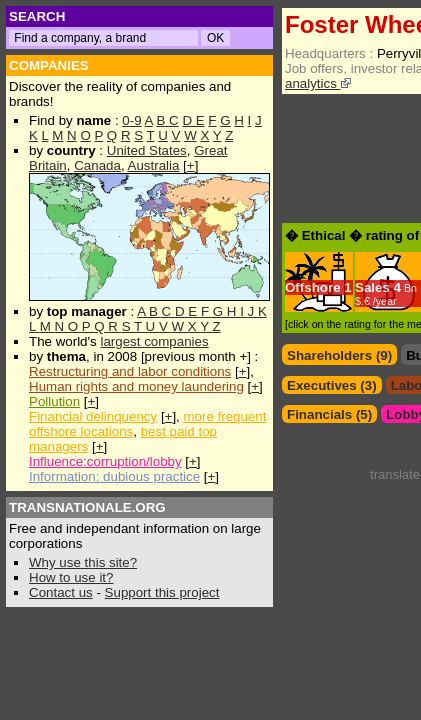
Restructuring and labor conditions (130, 371)
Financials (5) (329, 414)
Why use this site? (83, 562)
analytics (318, 83)
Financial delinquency (93, 416)
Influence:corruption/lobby (105, 461)
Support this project (162, 592)
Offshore (313, 287)
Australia (154, 165)
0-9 (131, 120)
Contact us (61, 592)
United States (147, 150)
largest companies (154, 341)
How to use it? (71, 577)
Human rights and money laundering (136, 386)
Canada (97, 165)
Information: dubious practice (114, 476)
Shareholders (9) (339, 355)
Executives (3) (332, 385)
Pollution (54, 401)
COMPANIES (49, 65)
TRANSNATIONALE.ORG (87, 507)
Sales (372, 287)
